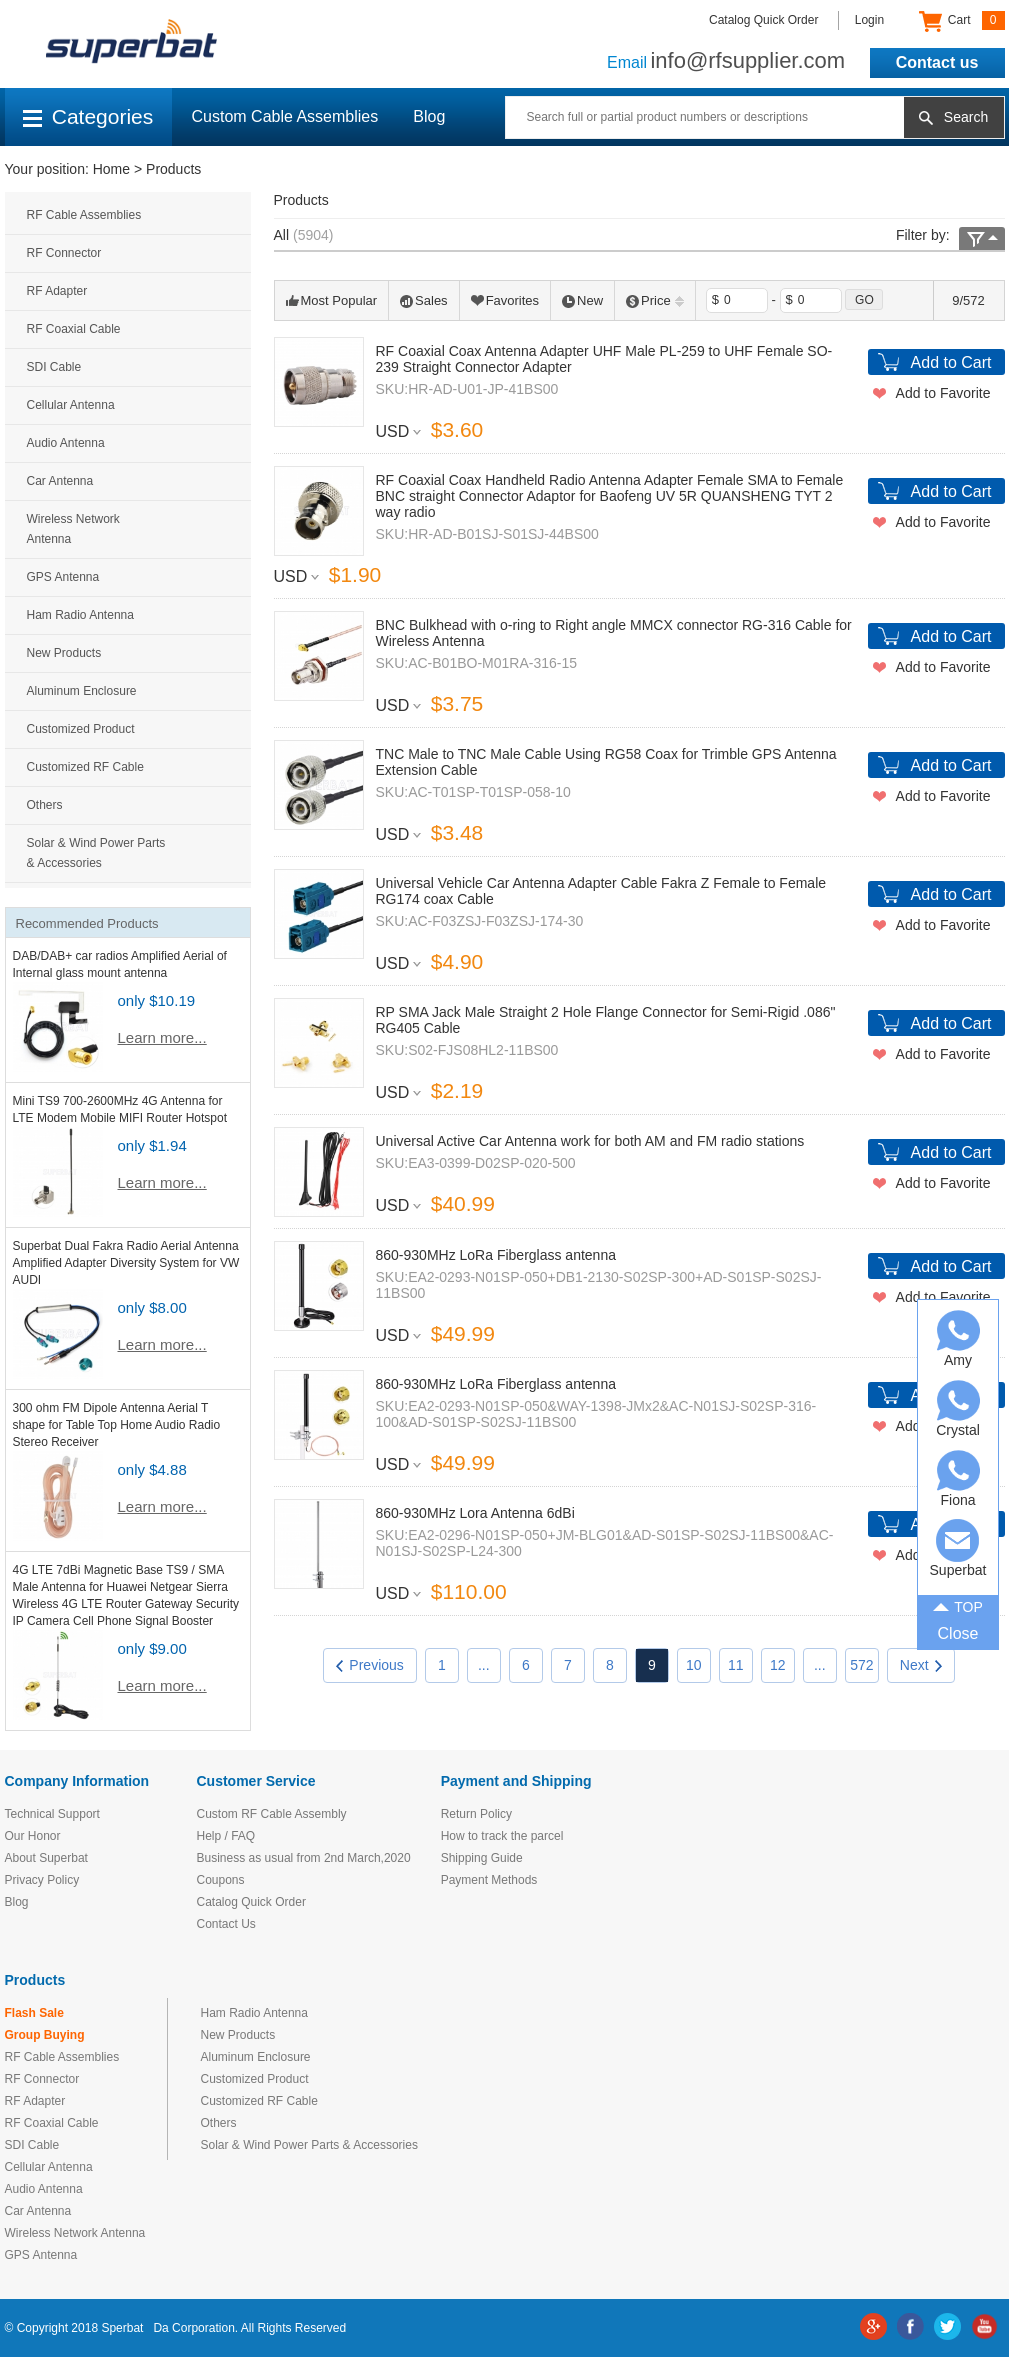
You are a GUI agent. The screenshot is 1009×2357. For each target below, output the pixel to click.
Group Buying (45, 2035)
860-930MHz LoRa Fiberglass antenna (496, 1255)
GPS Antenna (63, 577)
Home (111, 169)
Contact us (937, 62)
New (582, 300)
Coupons (221, 1880)
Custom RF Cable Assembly (272, 1814)
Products (173, 169)
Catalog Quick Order (763, 20)
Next (921, 1665)
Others (45, 805)
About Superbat (46, 1858)
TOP (958, 1605)
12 (778, 1665)
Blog (429, 116)
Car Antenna (60, 481)
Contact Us (226, 1924)
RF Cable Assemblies (84, 215)
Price (655, 300)
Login (869, 20)
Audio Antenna (66, 443)
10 (694, 1665)
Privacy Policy (42, 1880)
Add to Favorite (943, 393)
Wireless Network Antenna (73, 529)
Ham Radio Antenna (80, 615)
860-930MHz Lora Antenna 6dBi (475, 1513)
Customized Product (81, 729)
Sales (424, 300)
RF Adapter (57, 291)
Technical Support (52, 1814)
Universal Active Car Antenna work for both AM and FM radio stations (590, 1141)
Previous (369, 1665)
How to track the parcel (502, 1836)
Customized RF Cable (85, 767)
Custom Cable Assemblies (285, 116)
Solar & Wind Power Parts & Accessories (96, 853)
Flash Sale (34, 2013)
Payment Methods (489, 1880)
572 (861, 1665)
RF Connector (64, 253)
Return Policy (476, 1814)
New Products (64, 653)
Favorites (505, 300)
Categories (88, 116)
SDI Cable (54, 367)
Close (958, 1633)
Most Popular (332, 300)
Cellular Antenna (71, 405)
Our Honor (33, 1836)
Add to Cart (951, 362)
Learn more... (162, 1037)
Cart (961, 21)
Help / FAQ (226, 1836)
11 (736, 1665)
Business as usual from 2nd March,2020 (304, 1858)
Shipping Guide (482, 1858)
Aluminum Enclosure (82, 691)
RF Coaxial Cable (74, 329)
